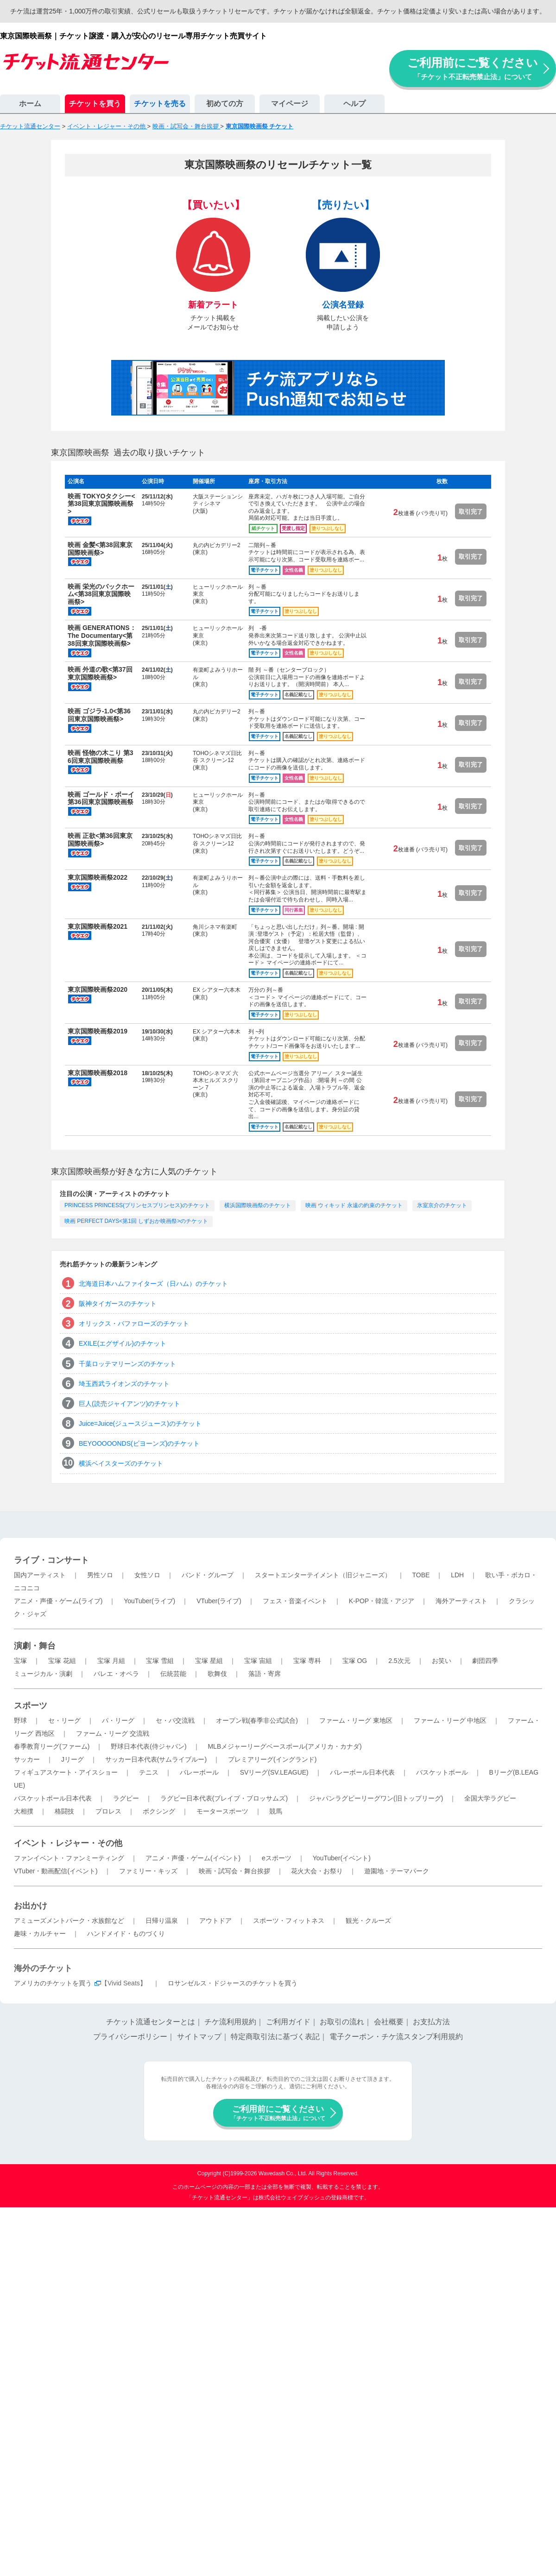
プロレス (108, 1811)
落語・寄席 (264, 1673)
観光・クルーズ (368, 1920)
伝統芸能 (173, 1673)
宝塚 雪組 (160, 1660)
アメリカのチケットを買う (53, 1983)
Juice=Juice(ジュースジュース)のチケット (140, 1423)
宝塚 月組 (111, 1660)
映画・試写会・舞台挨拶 (234, 1871)
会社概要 (389, 2022)
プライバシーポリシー (130, 2037)
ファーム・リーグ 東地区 (355, 1720)
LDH (457, 1575)
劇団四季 (485, 1660)
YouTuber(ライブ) (149, 1601)
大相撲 (23, 1811)
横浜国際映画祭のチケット (257, 1205)
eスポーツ (276, 1858)
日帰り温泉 (161, 1920)
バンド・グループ (208, 1575)
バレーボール (199, 1772)
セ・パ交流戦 (175, 1720)
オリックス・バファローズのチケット (134, 1323)
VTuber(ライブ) (218, 1601)
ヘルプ (354, 103)
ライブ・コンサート (51, 1560)
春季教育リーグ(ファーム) (51, 1746)
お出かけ (30, 1905)
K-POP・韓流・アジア (382, 1601)
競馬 (275, 1811)
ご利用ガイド (288, 2022)
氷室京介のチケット (442, 1205)
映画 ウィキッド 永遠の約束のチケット (354, 1205)
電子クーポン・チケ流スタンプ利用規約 (396, 2037)
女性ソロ (147, 1575)
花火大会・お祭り (317, 1871)
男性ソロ (100, 1575)
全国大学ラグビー (490, 1798)
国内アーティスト (40, 1575)
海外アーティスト (461, 1601)
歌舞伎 (217, 1673)
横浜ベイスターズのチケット (121, 1463)
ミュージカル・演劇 (43, 1673)
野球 (20, 1720)
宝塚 (20, 1660)
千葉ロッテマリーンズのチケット (127, 1363)
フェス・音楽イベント (295, 1601)
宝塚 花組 (62, 1660)
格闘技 (64, 1811)
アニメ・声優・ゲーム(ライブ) (58, 1601)
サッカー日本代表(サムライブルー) (156, 1759)
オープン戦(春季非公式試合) (257, 1720)
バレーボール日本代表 (362, 1772)
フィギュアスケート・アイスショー (66, 1772)
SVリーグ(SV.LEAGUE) (274, 1772)
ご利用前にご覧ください (472, 68)
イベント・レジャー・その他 (68, 1843)
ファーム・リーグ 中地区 (450, 1720)
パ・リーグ (118, 1720)
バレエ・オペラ (116, 1673)
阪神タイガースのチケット (118, 1303)
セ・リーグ (64, 1720)
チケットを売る (160, 103)
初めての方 (224, 103)
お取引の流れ (342, 2022)
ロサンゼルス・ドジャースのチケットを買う (232, 1983)
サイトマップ (199, 2037)
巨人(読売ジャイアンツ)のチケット (129, 1403)
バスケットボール (442, 1772)
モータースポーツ (222, 1811)
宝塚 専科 (307, 1660)
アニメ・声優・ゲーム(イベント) (192, 1858)
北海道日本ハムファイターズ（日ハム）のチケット (153, 1283)
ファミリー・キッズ (148, 1871)
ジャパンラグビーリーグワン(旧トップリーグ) (376, 1798)
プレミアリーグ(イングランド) (272, 1759)
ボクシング (159, 1811)
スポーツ (30, 1705)
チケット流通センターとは (150, 2022)
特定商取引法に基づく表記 (275, 2037)
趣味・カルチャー (40, 1933)
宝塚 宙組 (258, 1660)
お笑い (441, 1660)
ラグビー (126, 1798)
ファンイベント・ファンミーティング (69, 1858)
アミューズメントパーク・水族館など (69, 1920)
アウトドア (215, 1920)
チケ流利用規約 (230, 2022)
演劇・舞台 (35, 1645)
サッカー (27, 1759)
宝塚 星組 (209, 1660)
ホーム (30, 103)
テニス (148, 1772)
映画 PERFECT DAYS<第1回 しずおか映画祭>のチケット (136, 1221)
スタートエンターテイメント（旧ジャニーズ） (323, 1575)
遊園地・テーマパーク (396, 1871)
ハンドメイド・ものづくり (126, 1933)
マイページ (289, 103)
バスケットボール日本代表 (53, 1798)
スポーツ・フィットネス (288, 1920)
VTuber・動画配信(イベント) (56, 1871)
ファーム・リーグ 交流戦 (112, 1733)
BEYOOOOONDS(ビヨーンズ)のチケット (139, 1443)
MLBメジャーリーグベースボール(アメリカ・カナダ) (284, 1746)
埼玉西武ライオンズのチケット (124, 1383)
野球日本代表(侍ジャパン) (148, 1746)
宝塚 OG (354, 1660)
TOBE (421, 1575)
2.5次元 (399, 1660)
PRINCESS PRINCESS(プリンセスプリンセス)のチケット (137, 1205)
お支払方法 (431, 2022)
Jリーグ (72, 1759)
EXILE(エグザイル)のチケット (122, 1343)
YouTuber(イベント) (342, 1858)
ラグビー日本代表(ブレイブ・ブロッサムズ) (224, 1798)
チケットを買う (95, 103)
